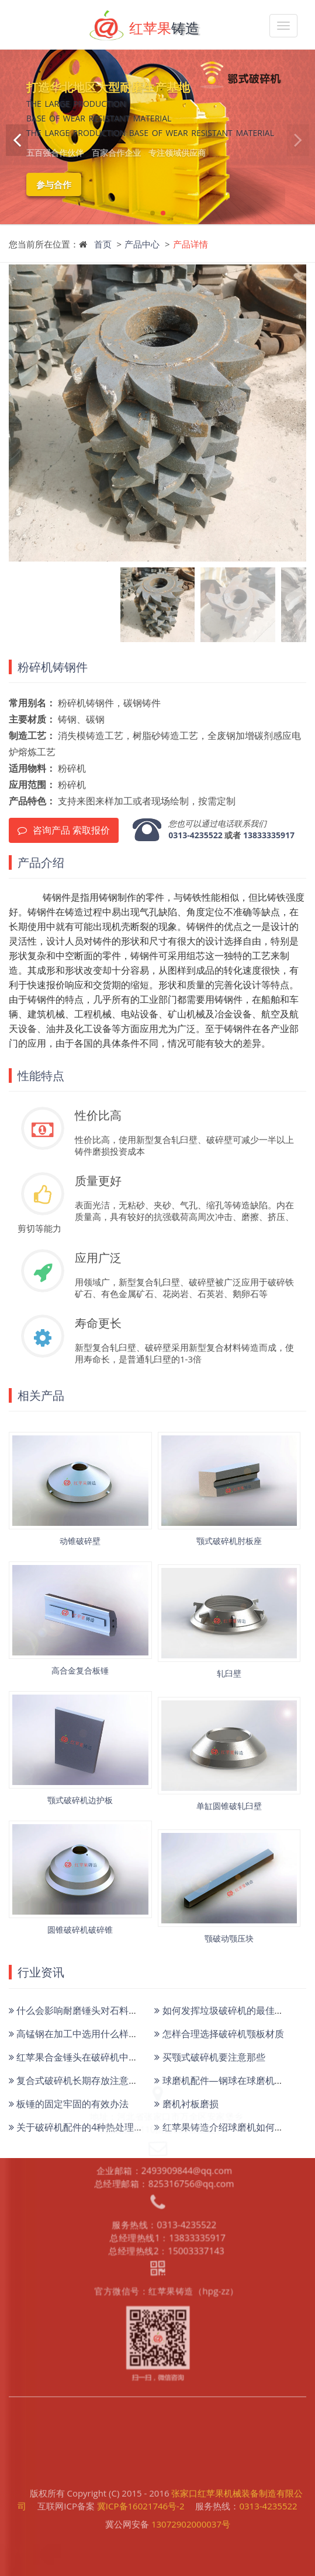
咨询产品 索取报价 (64, 830)
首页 (103, 244)
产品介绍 (41, 862)
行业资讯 (41, 1972)
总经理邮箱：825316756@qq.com (163, 2085)
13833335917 (269, 835)
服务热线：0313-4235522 (163, 2128)
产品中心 (142, 244)
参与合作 (53, 184)
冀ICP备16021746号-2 (141, 2488)
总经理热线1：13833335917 (167, 2140)
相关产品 (41, 1395)
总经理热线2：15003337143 (165, 2151)
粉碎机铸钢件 (53, 667)
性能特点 (41, 1075)
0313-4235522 (195, 835)
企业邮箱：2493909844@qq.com (163, 2073)
